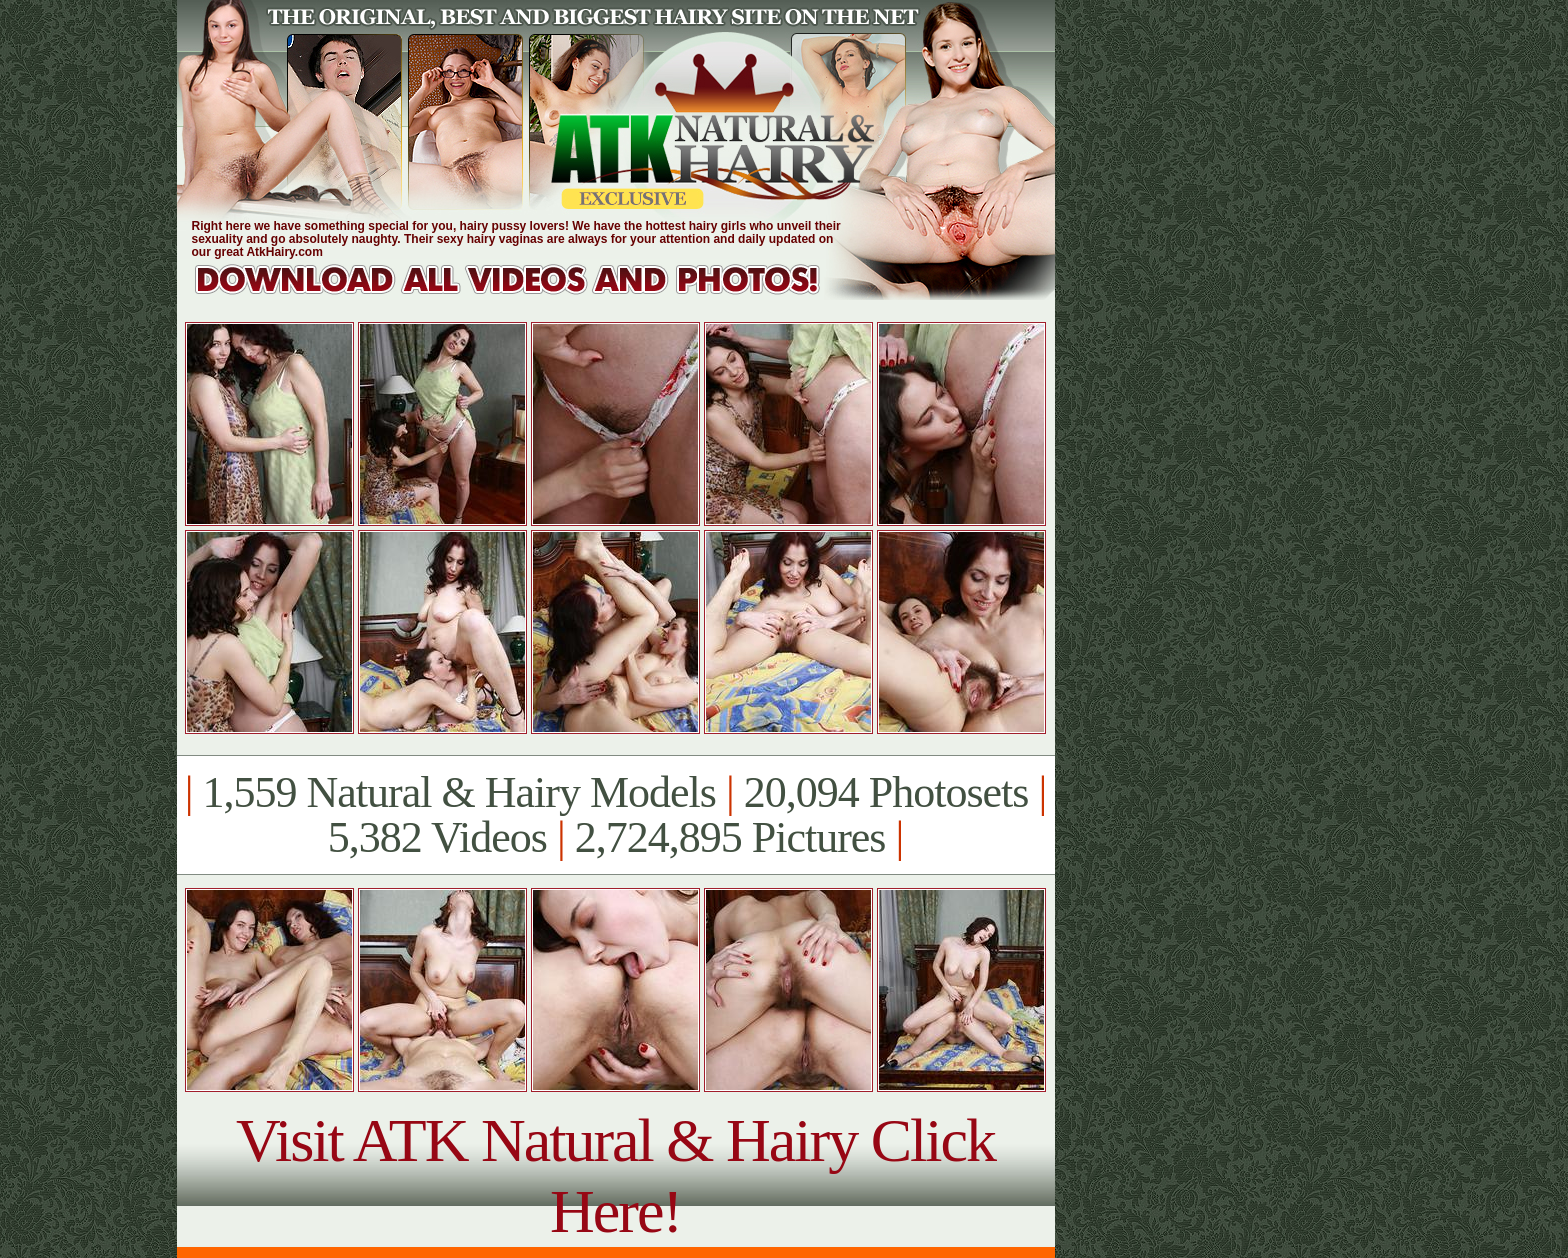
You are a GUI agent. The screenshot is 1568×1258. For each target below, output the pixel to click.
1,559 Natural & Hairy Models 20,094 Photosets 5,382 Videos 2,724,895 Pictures (615, 815)
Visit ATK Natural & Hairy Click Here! (615, 1175)
